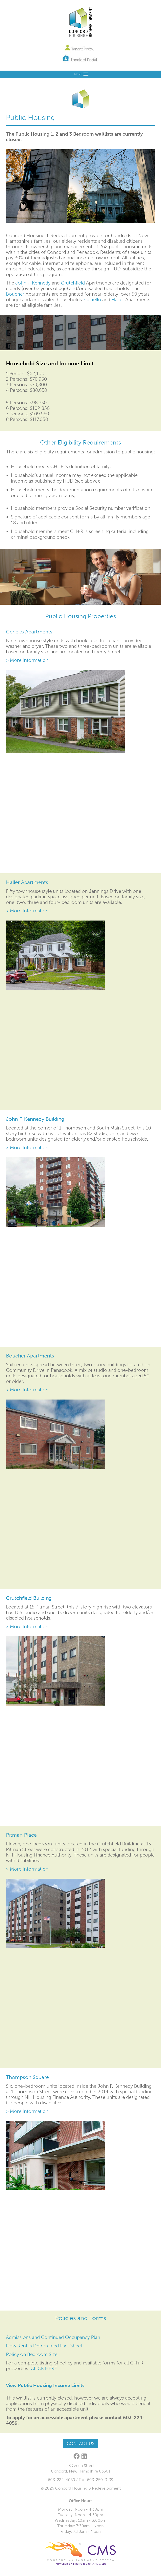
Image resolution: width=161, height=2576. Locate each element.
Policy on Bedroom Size (32, 2354)
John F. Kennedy (33, 283)
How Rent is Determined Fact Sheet (44, 2346)
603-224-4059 (61, 2479)
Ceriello (92, 299)
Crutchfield (73, 283)
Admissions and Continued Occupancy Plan (53, 2337)
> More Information (27, 660)
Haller (117, 299)
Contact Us (80, 2443)
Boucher (15, 294)
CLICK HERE (44, 2368)
